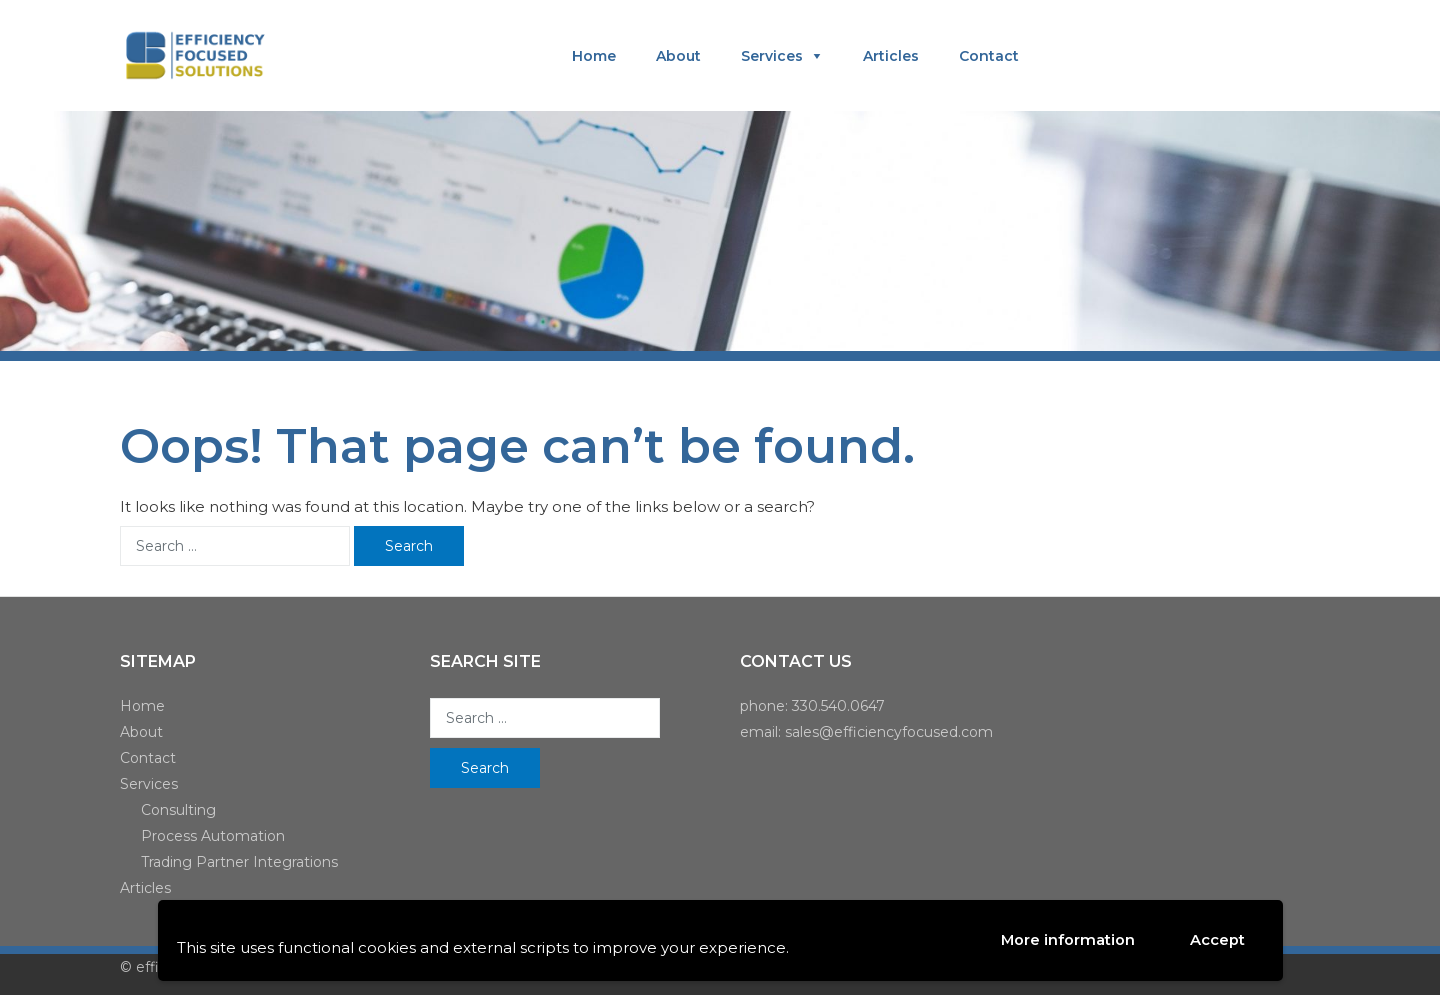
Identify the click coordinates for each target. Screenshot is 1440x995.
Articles (891, 56)
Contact (989, 56)
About (678, 56)
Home (594, 56)
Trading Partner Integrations (239, 862)
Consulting (178, 810)
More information (1067, 939)
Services (772, 56)
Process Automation (213, 836)
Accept (1217, 940)
